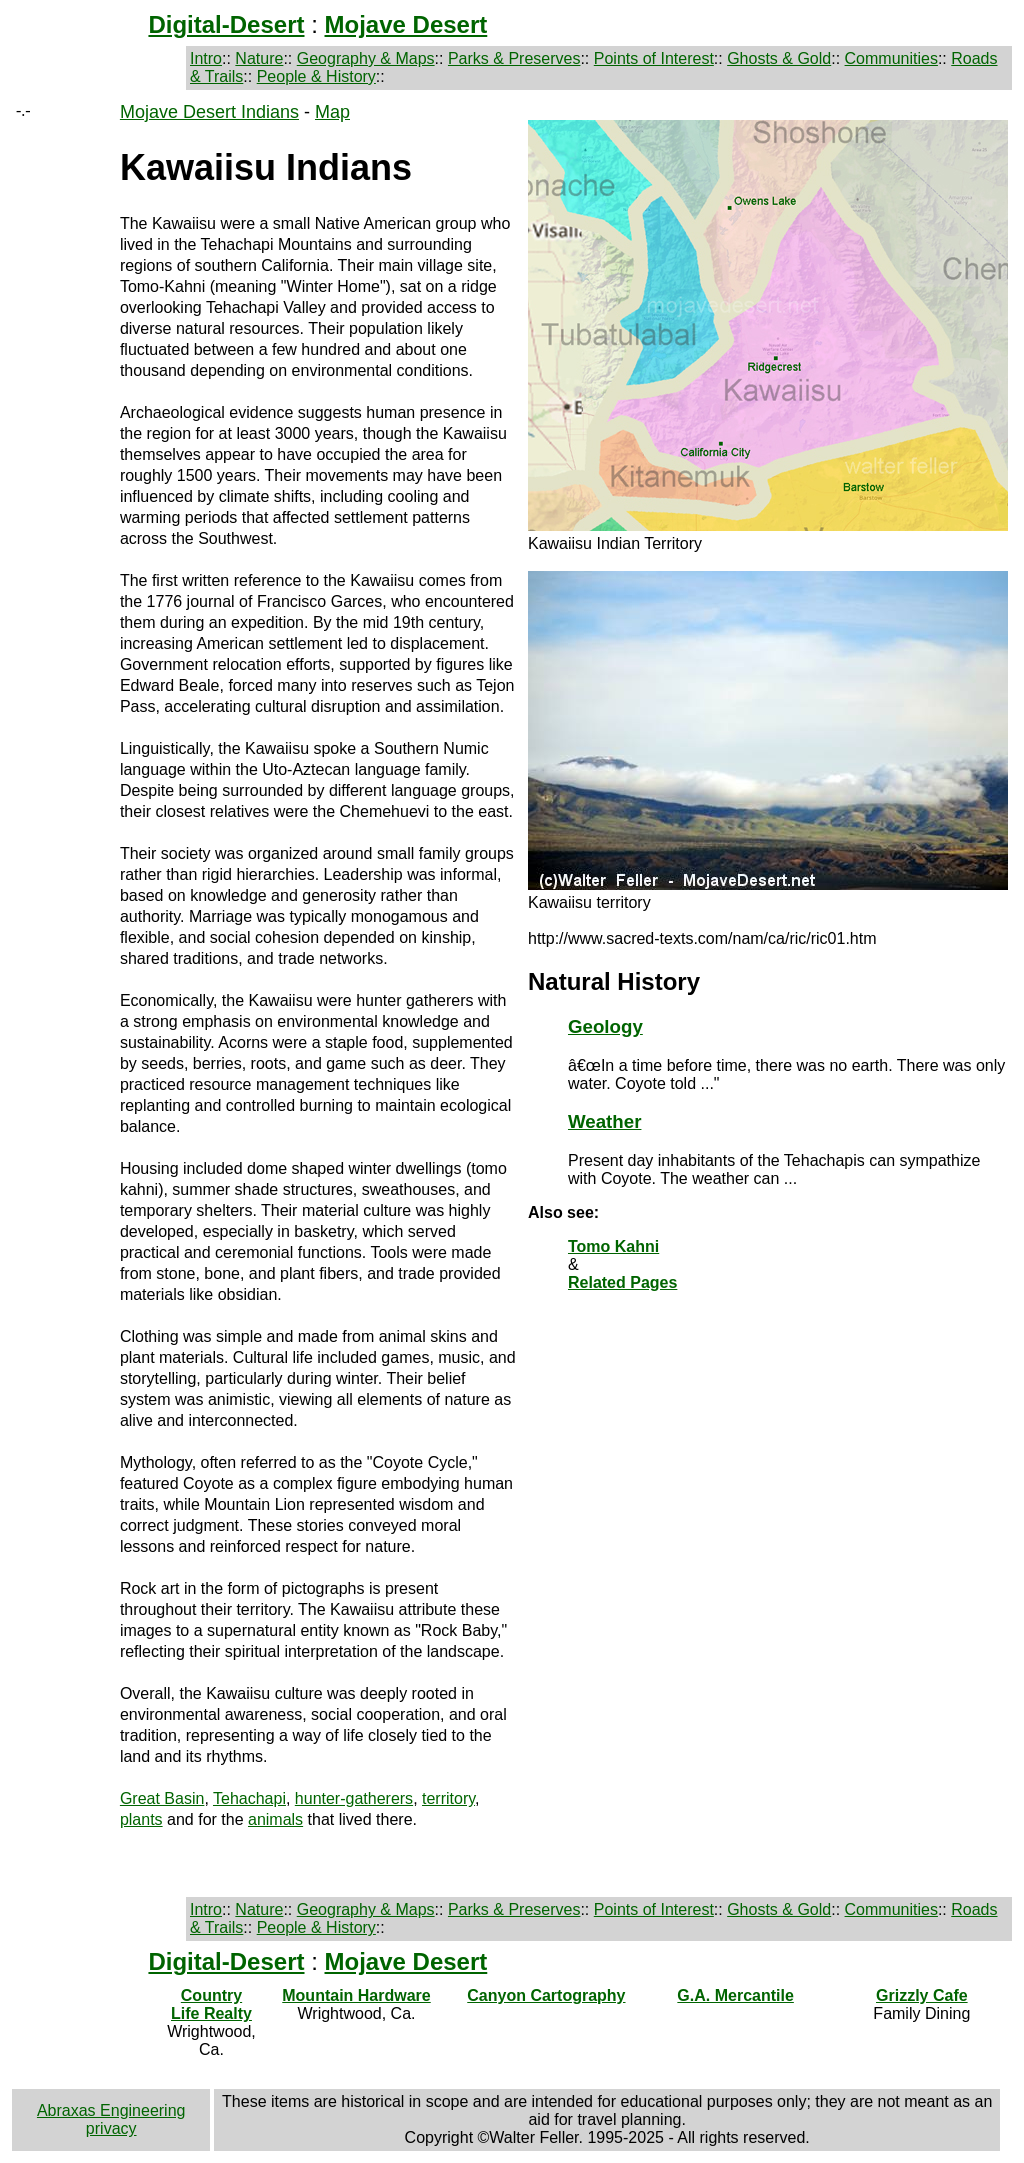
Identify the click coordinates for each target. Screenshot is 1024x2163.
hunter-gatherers (354, 1798)
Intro (206, 58)
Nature (259, 58)
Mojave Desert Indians (209, 112)
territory (448, 1798)
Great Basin (162, 1798)
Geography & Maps (366, 58)
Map (332, 112)
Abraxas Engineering (111, 2110)
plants (141, 1819)
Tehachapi (249, 1798)
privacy (111, 2128)
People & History (316, 76)
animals (275, 1819)
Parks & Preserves (514, 58)
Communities (891, 58)
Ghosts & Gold (779, 58)
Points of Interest (654, 58)
